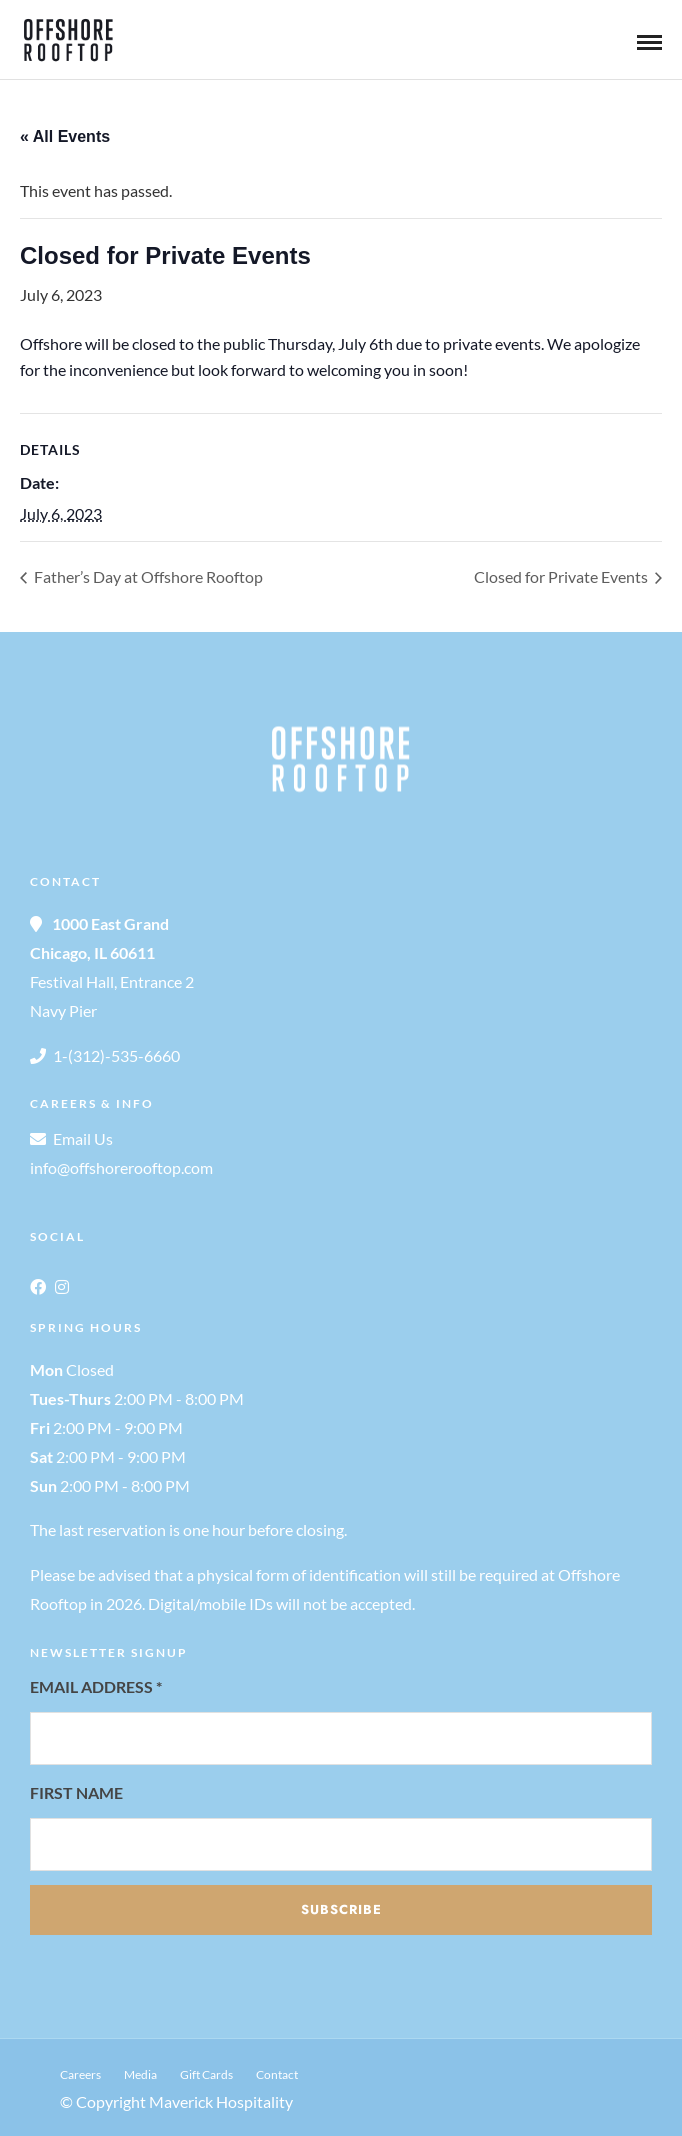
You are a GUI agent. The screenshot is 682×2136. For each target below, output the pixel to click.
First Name (76, 1792)
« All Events (65, 136)
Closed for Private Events (562, 576)
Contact (277, 2074)
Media (140, 2074)
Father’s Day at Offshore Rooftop (147, 576)
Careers (80, 2074)
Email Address (96, 1686)
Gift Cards (206, 2074)
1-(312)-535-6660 (116, 1055)
